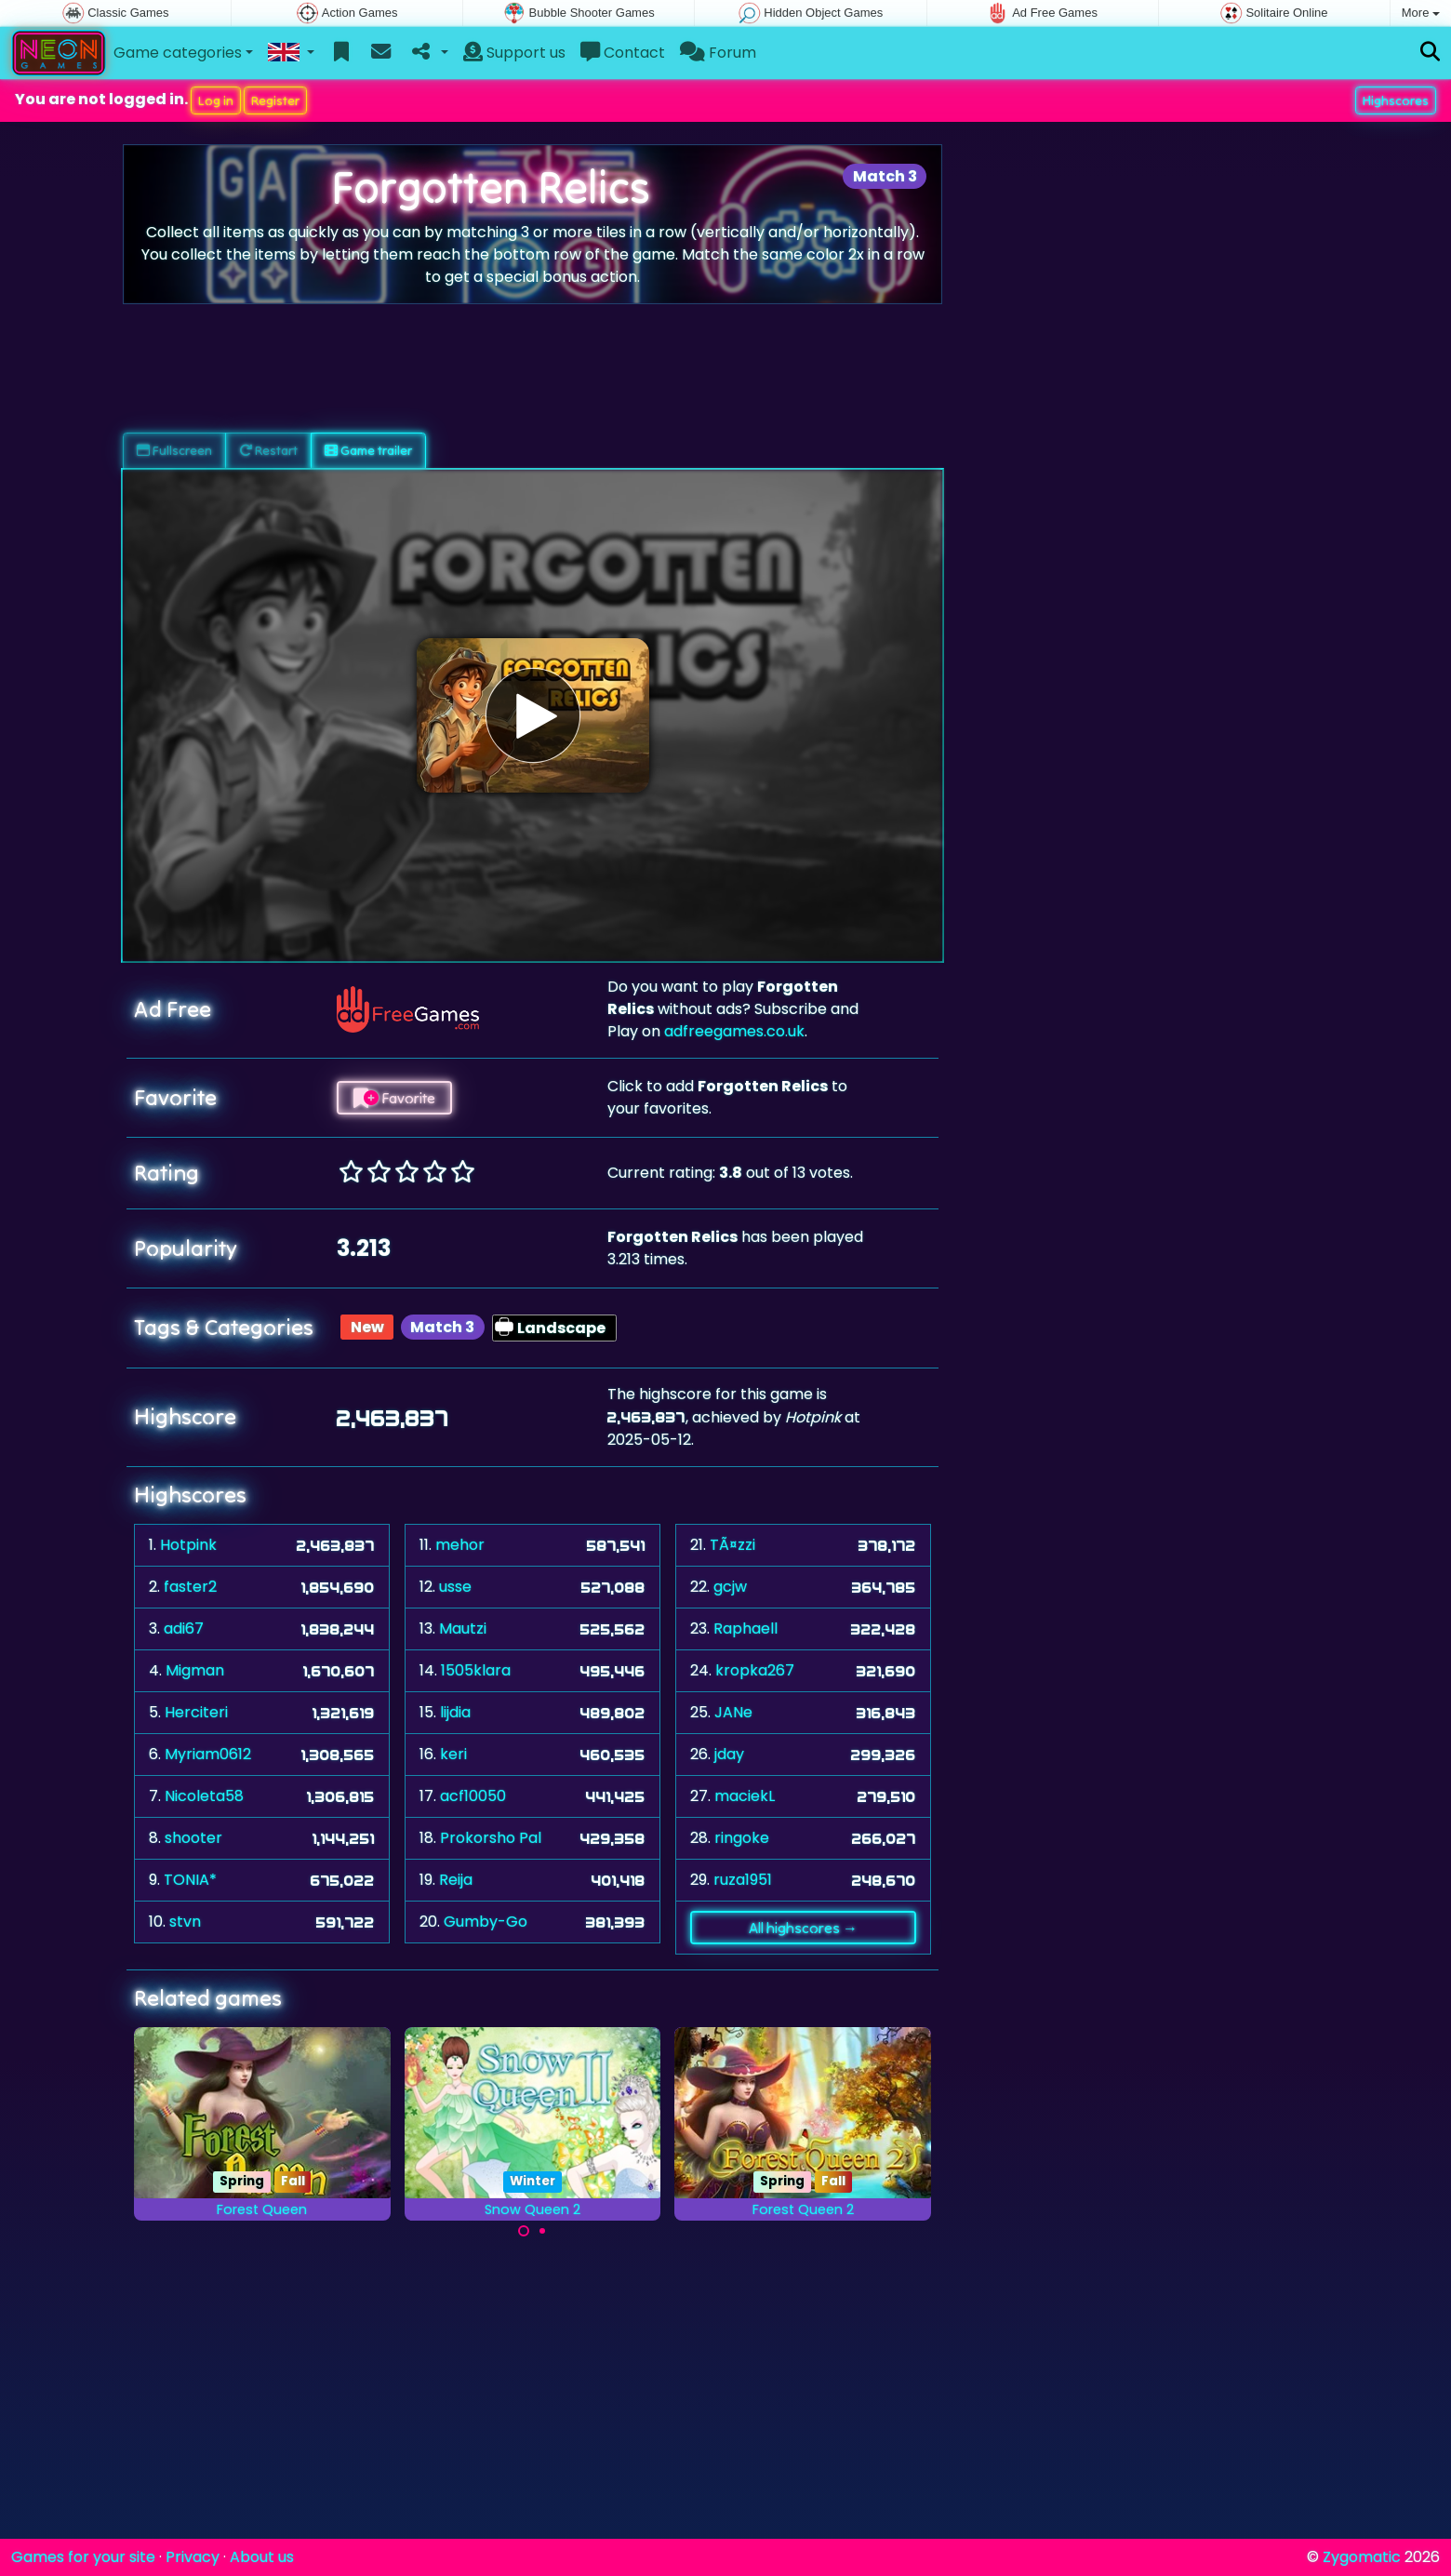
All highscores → (803, 1927)
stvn (185, 1921)
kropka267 (754, 1670)
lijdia (455, 1712)
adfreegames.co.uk (734, 1031)
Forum (718, 52)
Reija (456, 1879)
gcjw (730, 1586)
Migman (195, 1670)
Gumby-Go (485, 1921)
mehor (460, 1544)
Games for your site (83, 2557)
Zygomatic (1362, 2557)
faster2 (190, 1586)
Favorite (394, 1097)
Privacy (193, 2557)
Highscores (1396, 100)
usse (455, 1586)
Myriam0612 (208, 1754)
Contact (622, 52)
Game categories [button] (177, 52)
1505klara (476, 1670)
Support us (514, 52)
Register (275, 100)
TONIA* (190, 1879)
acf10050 (473, 1796)
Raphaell (745, 1628)
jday (729, 1754)
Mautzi (462, 1628)
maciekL (744, 1796)
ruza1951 (742, 1879)
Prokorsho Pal (490, 1838)
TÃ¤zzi (732, 1544)
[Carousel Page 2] (542, 2230)
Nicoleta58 (204, 1796)
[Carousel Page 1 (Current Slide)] (523, 2230)
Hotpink (188, 1544)
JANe (733, 1712)
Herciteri (196, 1712)
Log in (215, 100)
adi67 (184, 1628)
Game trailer (368, 450)
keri (453, 1754)
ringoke (741, 1838)
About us (262, 2557)
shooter (193, 1838)
